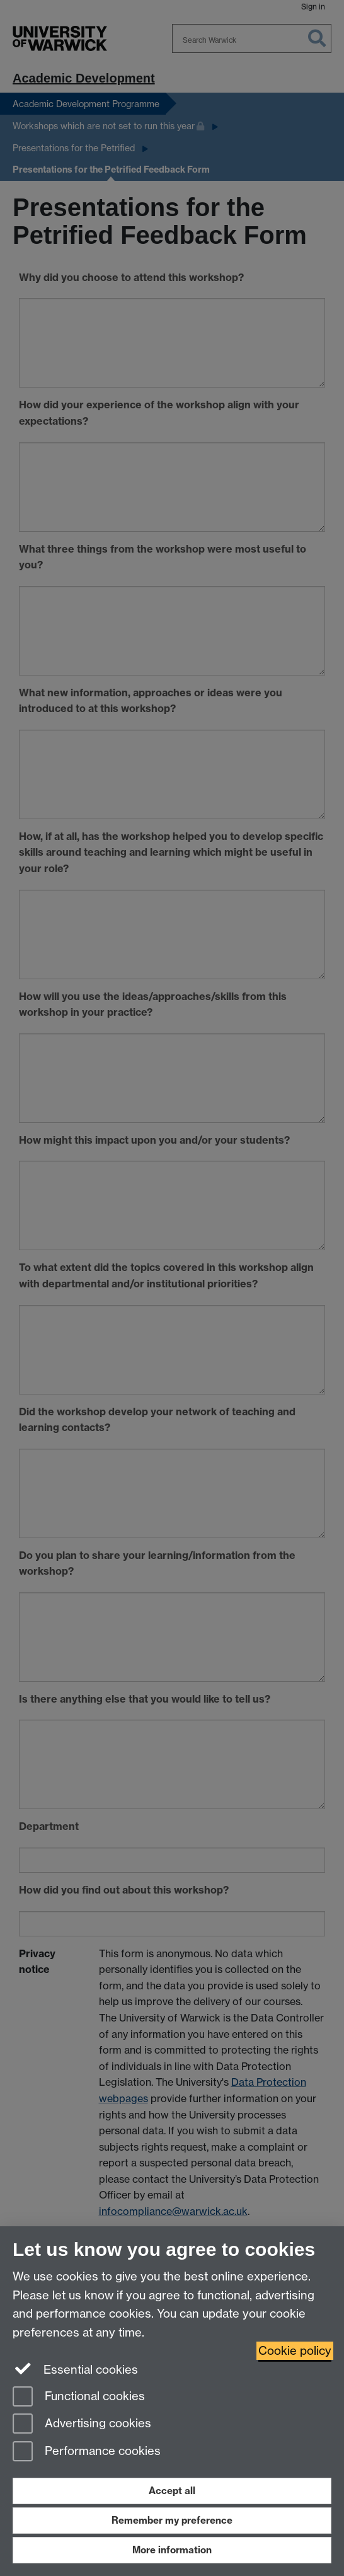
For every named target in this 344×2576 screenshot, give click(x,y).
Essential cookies (75, 2368)
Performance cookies (87, 2452)
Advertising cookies (82, 2424)
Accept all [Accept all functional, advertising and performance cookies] (172, 2491)
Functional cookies (79, 2397)
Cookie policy (294, 2350)
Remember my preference (172, 2520)
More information (172, 2550)
